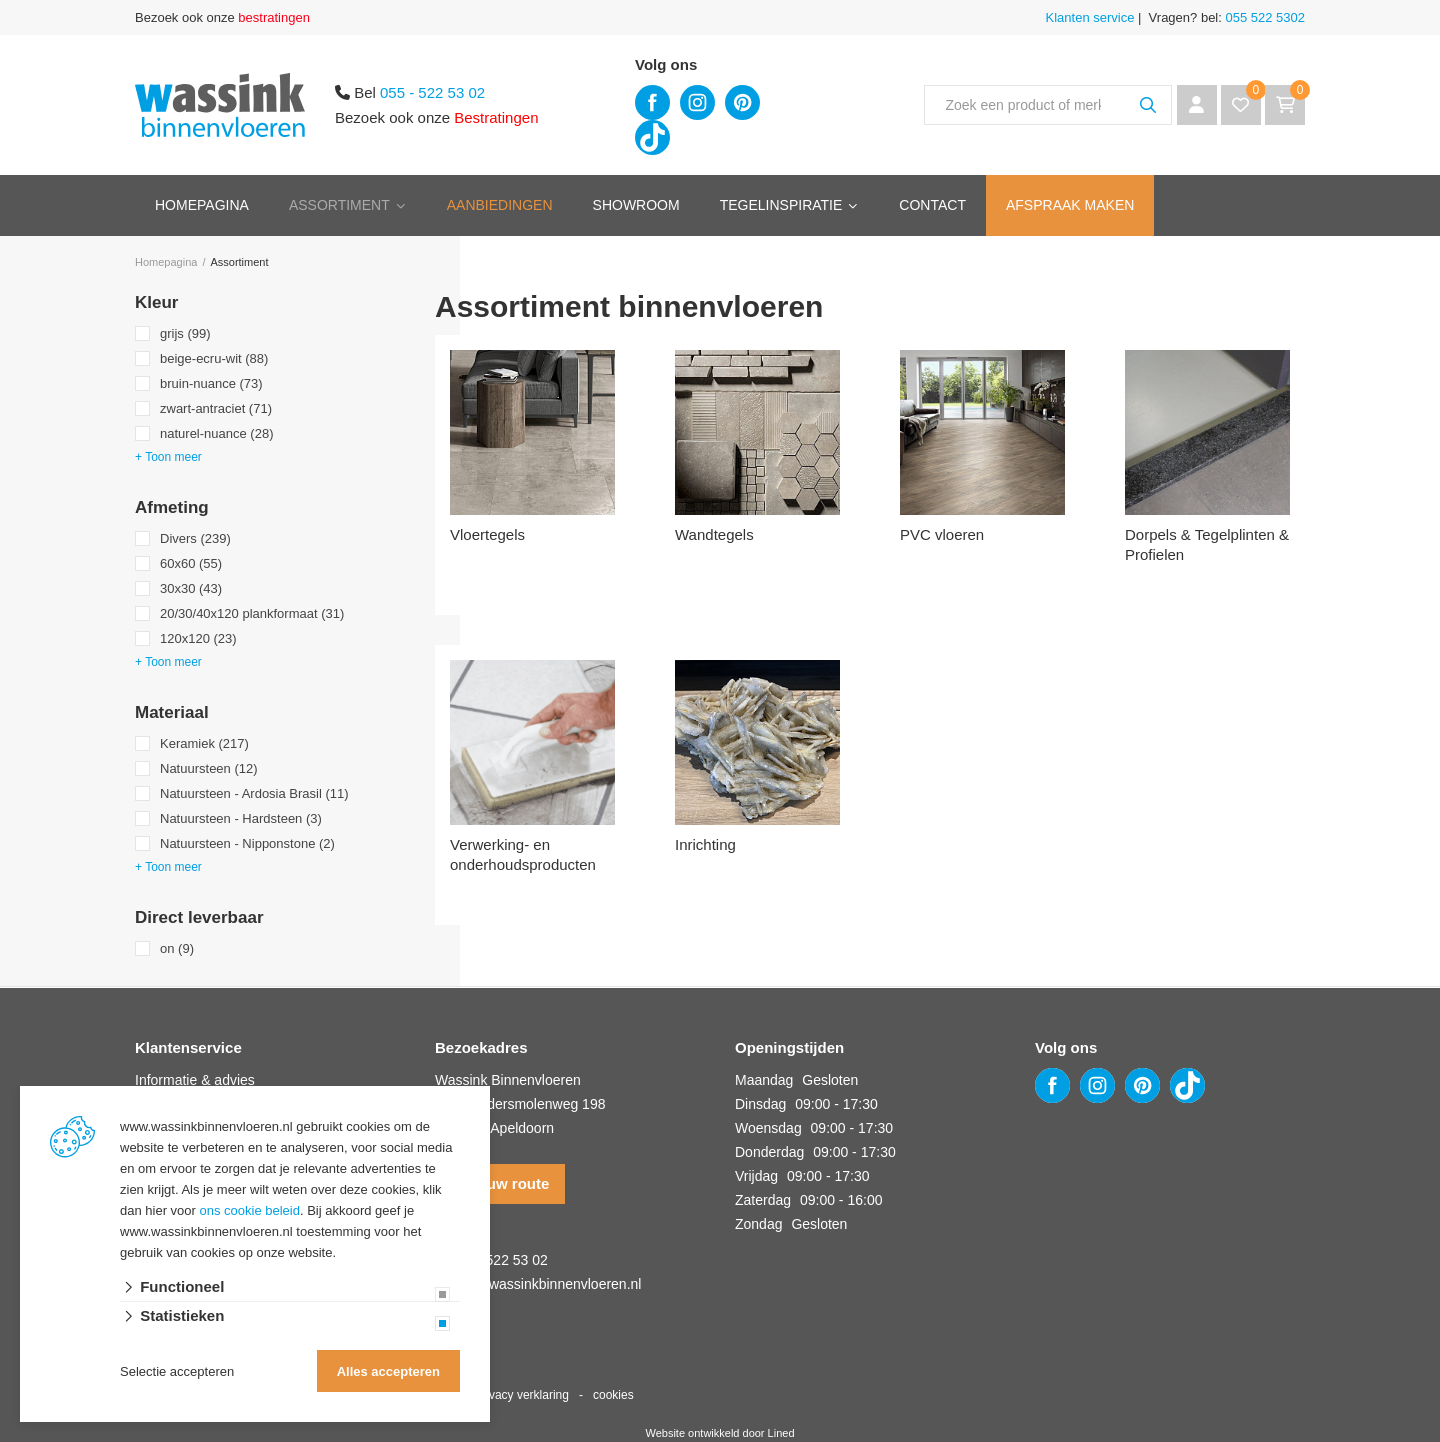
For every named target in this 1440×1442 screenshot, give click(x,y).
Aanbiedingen (500, 205)
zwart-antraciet (216, 408)
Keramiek (204, 743)
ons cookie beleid (250, 1210)
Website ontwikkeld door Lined (720, 1433)
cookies (613, 1395)
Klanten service (1090, 17)
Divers (195, 538)
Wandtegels (714, 534)
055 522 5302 (1263, 17)
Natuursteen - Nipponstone (247, 843)
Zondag (758, 1224)
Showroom (636, 205)
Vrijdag (756, 1176)
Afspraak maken (1070, 205)
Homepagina (202, 205)
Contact (932, 205)
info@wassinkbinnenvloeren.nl (546, 1284)
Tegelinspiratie (781, 205)
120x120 (198, 638)
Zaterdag (763, 1200)
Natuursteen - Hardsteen (241, 818)
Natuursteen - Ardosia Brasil (254, 793)
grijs (185, 333)
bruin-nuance (211, 383)
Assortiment (339, 205)
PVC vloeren (942, 534)
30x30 (191, 588)
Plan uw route (500, 1183)
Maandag (764, 1080)
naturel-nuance (216, 433)
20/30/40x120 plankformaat (252, 613)
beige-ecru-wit (214, 358)
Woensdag (768, 1128)
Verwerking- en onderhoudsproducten (523, 854)
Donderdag (769, 1152)
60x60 (191, 563)
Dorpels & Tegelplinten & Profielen (1207, 544)
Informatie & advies (195, 1080)
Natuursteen (209, 768)
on (177, 948)
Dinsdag (760, 1104)
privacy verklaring (522, 1395)
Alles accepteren (388, 1371)
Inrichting (705, 844)
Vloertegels (487, 534)
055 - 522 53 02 (432, 92)
